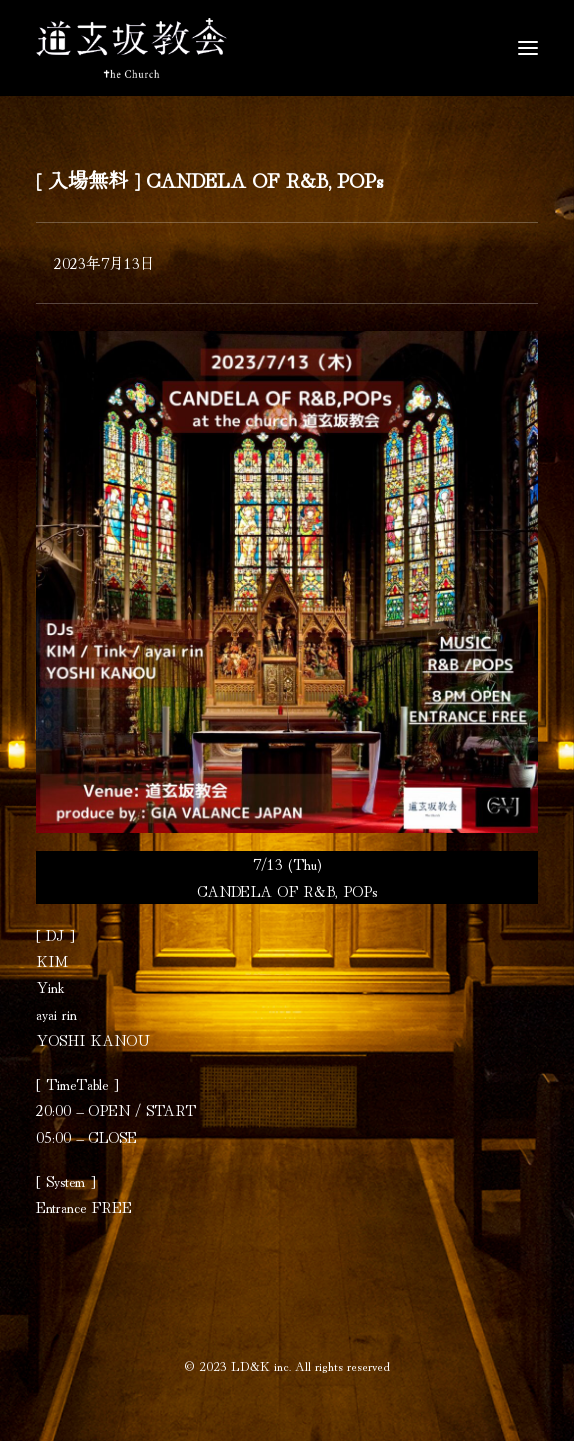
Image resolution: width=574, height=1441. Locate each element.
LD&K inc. (261, 1365)
